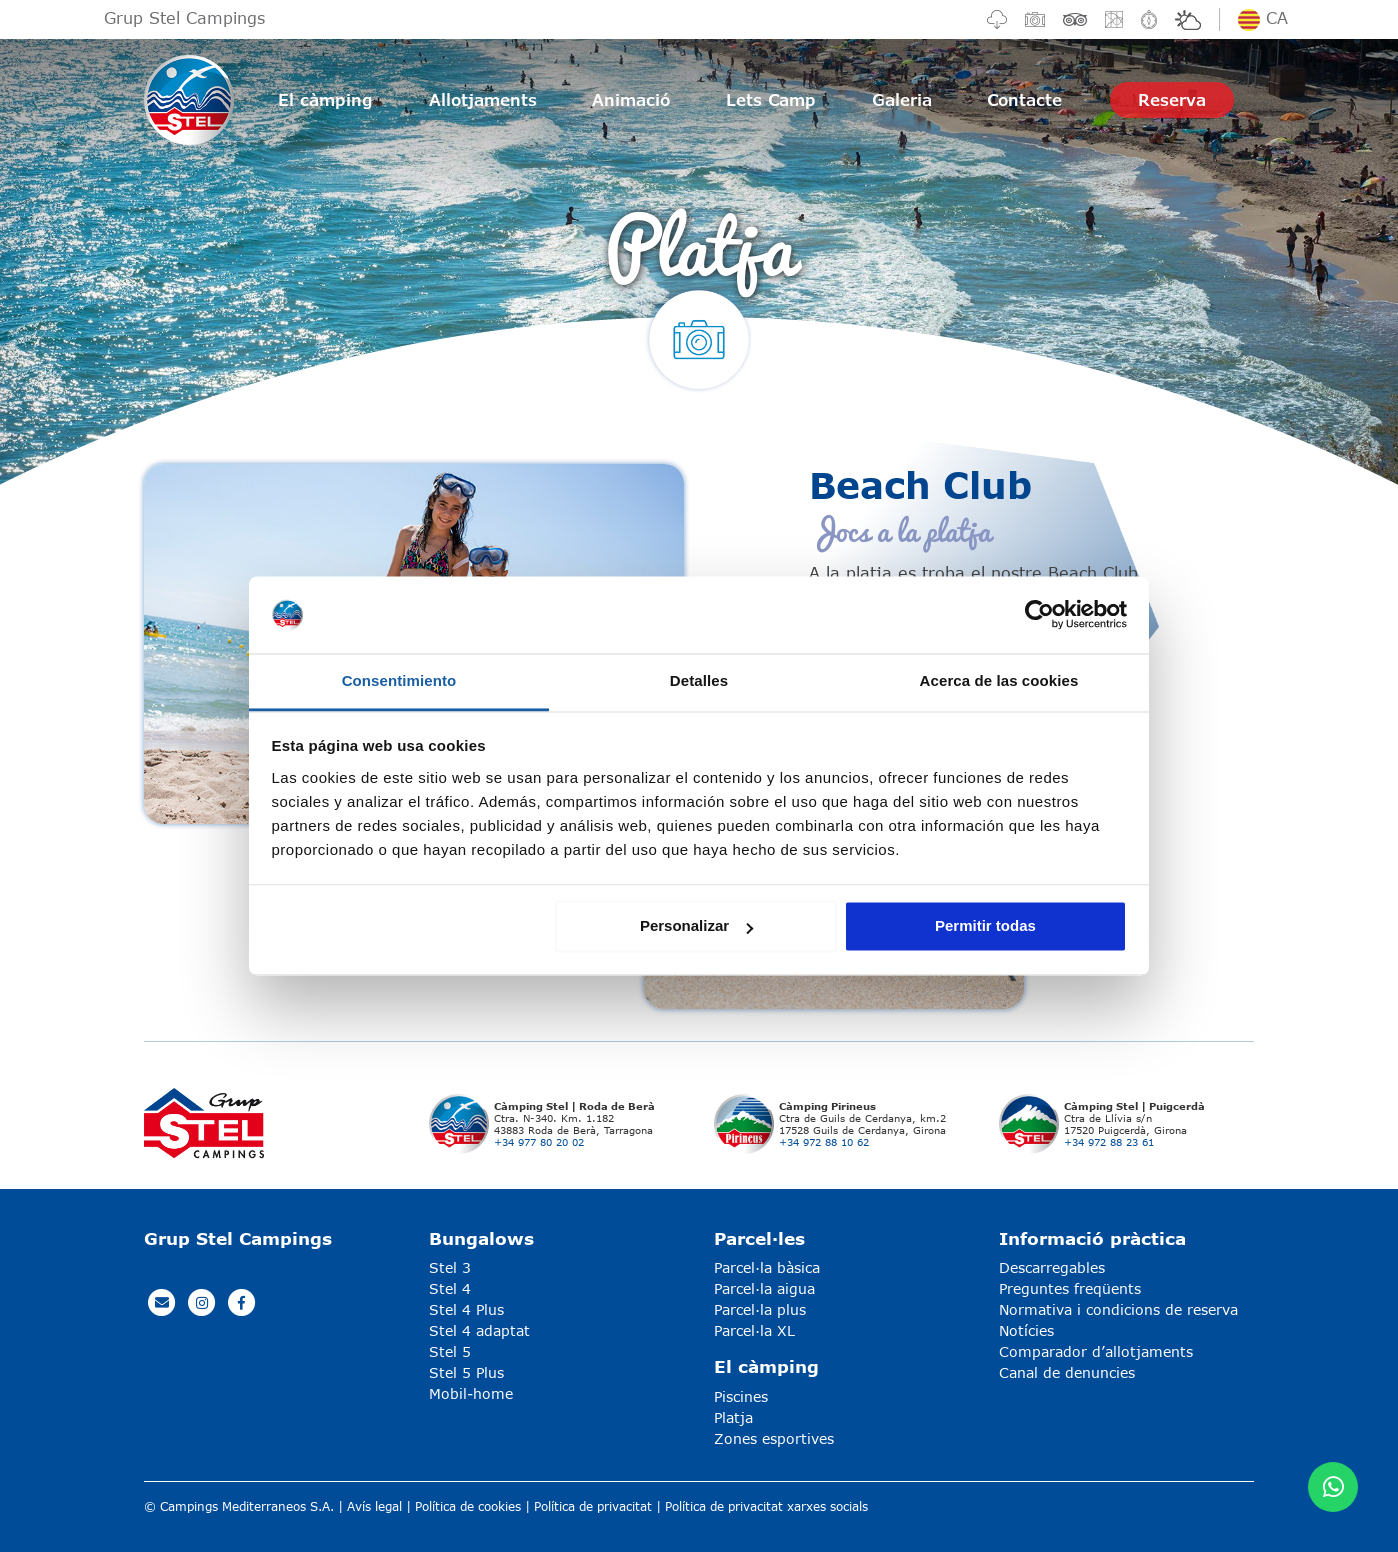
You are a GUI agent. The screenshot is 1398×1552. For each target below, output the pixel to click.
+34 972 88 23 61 (1109, 1142)
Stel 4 (450, 1288)
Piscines (741, 1396)
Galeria (902, 99)
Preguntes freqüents (1070, 1288)
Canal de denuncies (1067, 1372)
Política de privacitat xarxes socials (766, 1506)
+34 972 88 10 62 (824, 1142)
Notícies (1026, 1330)
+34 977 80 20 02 (539, 1142)
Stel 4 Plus (466, 1309)
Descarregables (1052, 1267)
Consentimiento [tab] (399, 680)
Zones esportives (774, 1438)
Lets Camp (771, 99)
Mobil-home (471, 1393)
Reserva (1172, 99)
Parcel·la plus (760, 1309)
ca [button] (1263, 17)
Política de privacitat (593, 1506)
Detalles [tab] (699, 680)
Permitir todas (985, 926)
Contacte (1024, 99)
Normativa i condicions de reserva (1118, 1309)
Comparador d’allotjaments (1096, 1351)
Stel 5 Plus (466, 1372)
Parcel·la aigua (764, 1288)
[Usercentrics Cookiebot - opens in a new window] (1039, 615)
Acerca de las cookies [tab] (999, 680)
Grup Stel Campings (184, 17)
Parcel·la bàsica (767, 1267)
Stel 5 (450, 1351)
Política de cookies (468, 1506)
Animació (631, 99)
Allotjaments (483, 99)
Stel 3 (450, 1267)
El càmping (325, 99)
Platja (733, 1417)
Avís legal (374, 1506)
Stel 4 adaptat (479, 1330)
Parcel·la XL (754, 1330)
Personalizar (696, 926)
